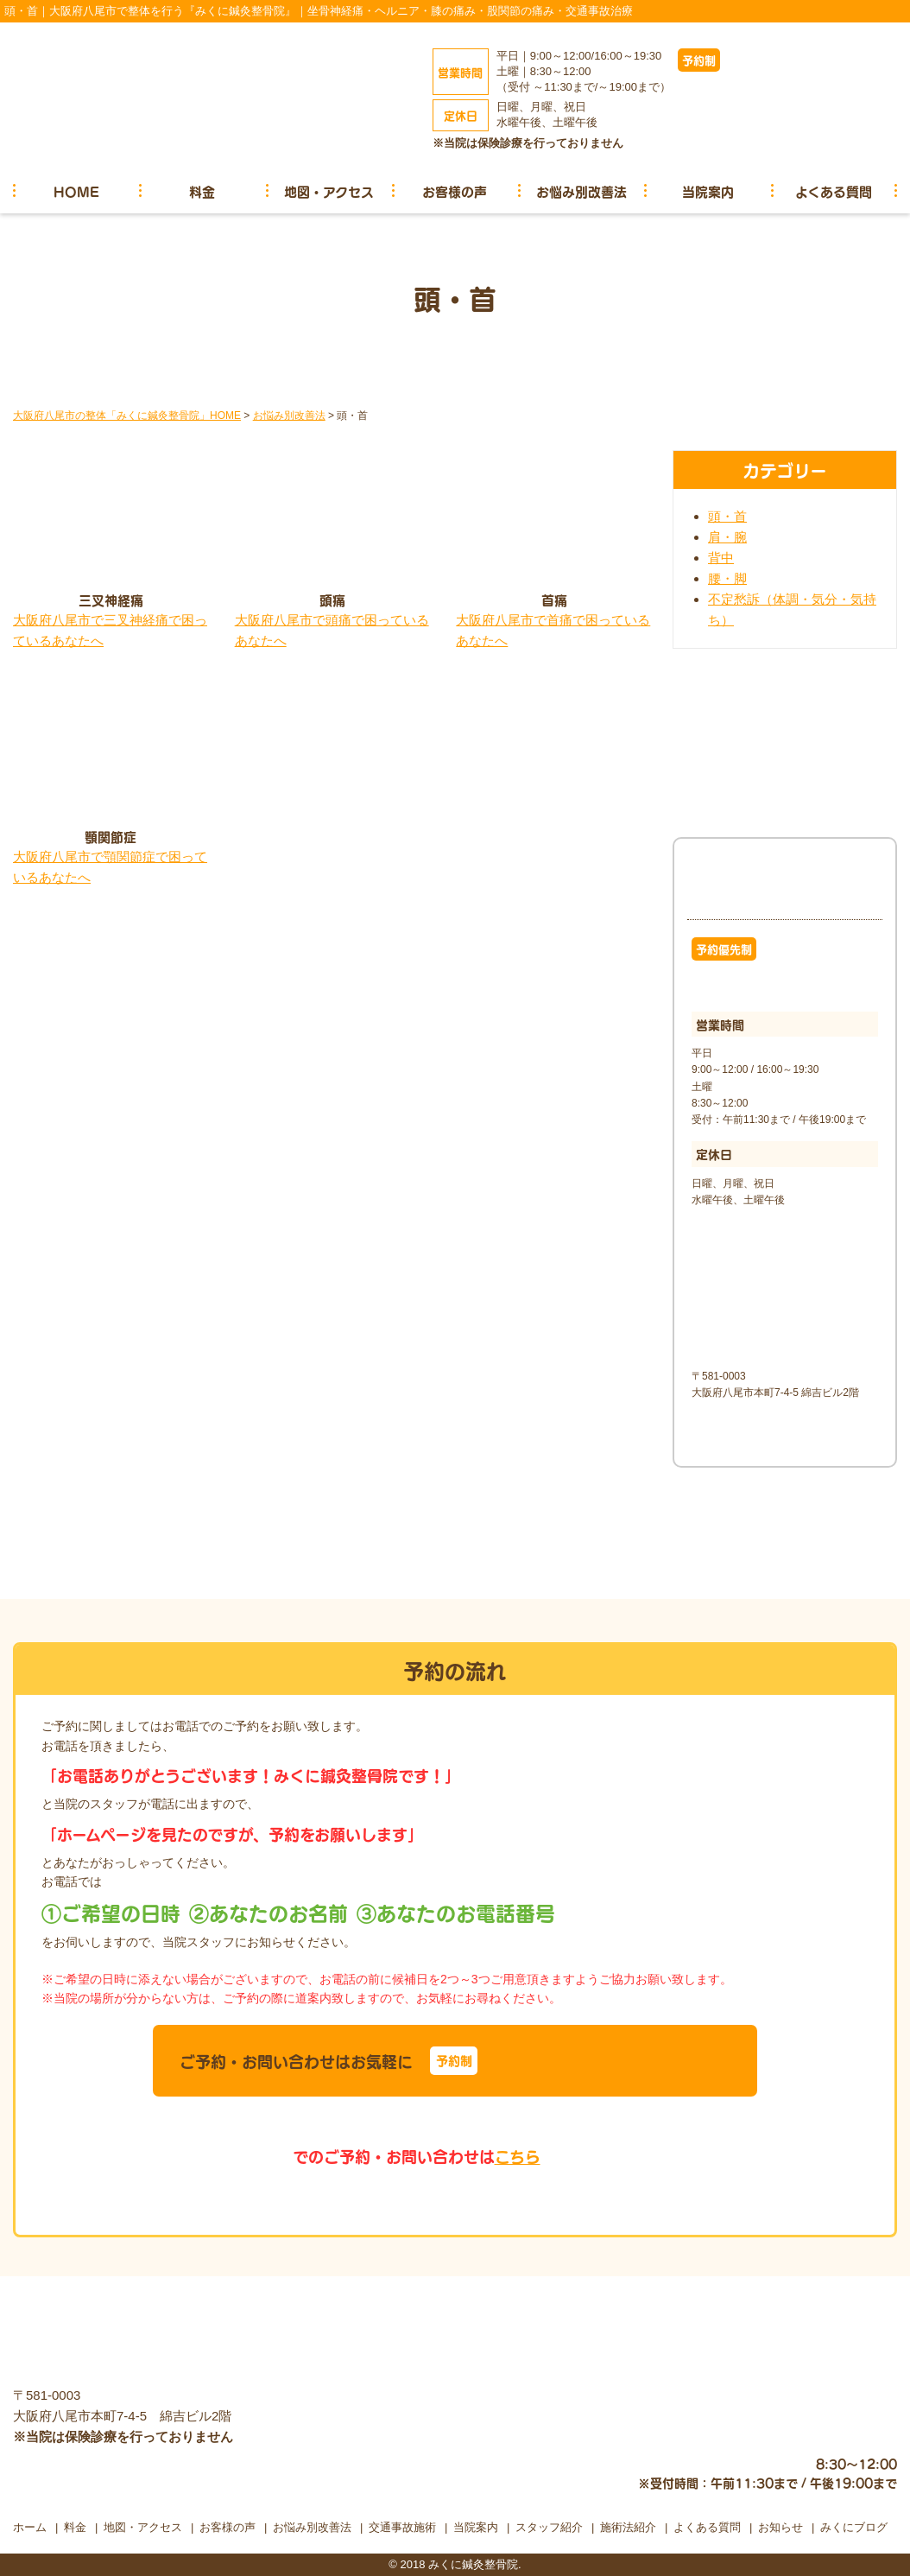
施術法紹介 (628, 2527)
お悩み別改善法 (581, 191)
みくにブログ (854, 2527)
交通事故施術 (402, 2527)
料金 (202, 191)
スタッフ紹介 (549, 2527)
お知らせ (780, 2527)
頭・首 (727, 516)
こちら (517, 2155)
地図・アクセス (329, 191)
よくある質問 (833, 191)
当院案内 (708, 191)
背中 (721, 557)
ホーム (30, 2527)
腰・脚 (727, 578)
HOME (76, 191)
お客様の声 (454, 191)
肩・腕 (727, 537)
